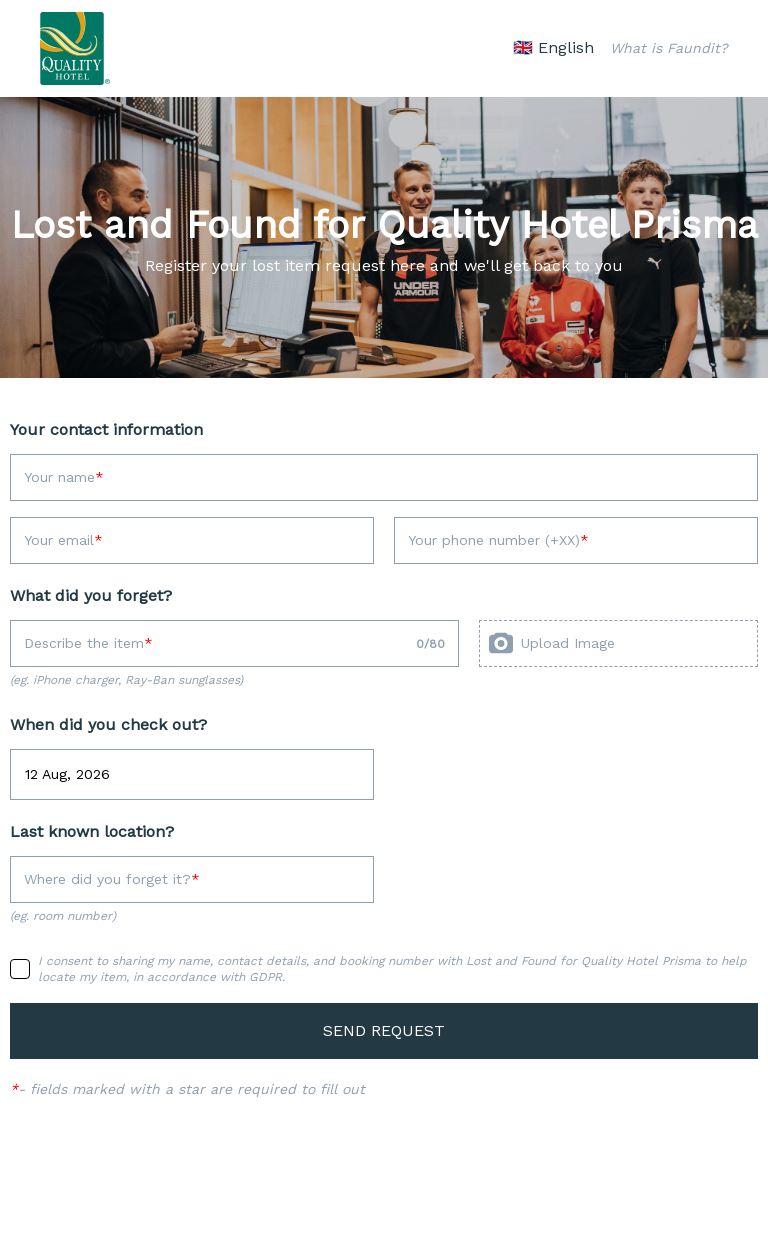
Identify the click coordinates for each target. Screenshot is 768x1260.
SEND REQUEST (384, 1030)
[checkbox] (20, 969)
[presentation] (618, 643)
